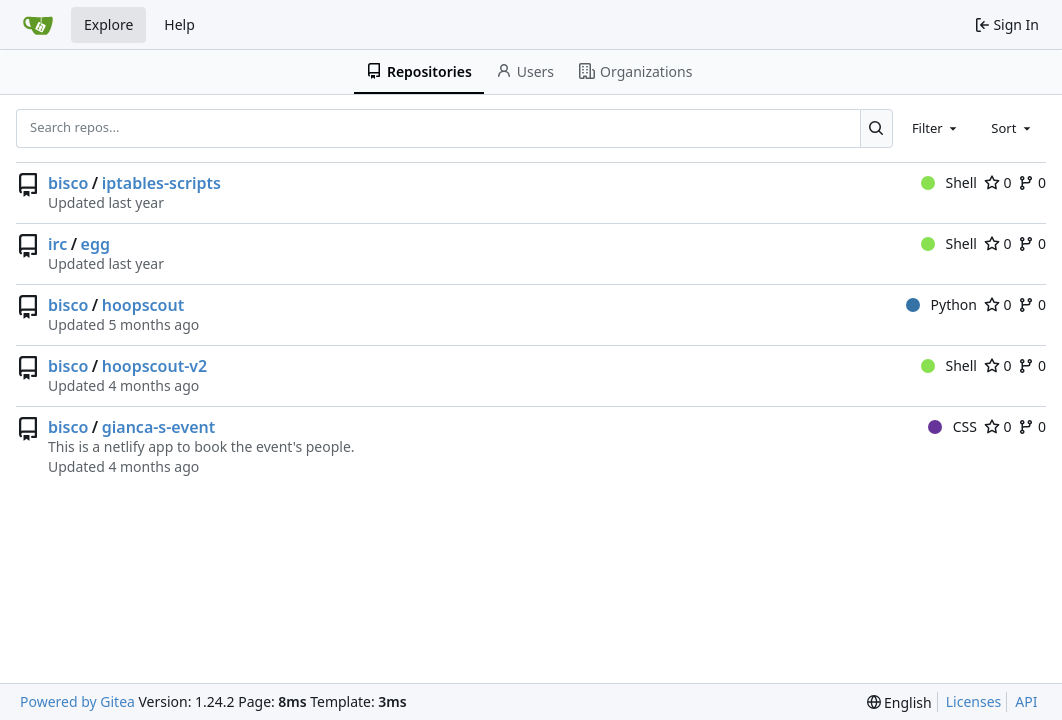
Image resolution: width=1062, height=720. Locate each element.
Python (941, 304)
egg (95, 244)
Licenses (974, 701)
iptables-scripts (161, 183)
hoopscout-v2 (155, 366)
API (1026, 701)
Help (179, 24)
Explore (108, 24)
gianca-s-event (159, 427)
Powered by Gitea (77, 701)
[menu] (899, 702)
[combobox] (936, 128)
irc (57, 244)
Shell (949, 182)
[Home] (38, 25)
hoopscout (143, 305)
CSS (952, 426)
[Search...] (876, 128)
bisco (68, 183)
